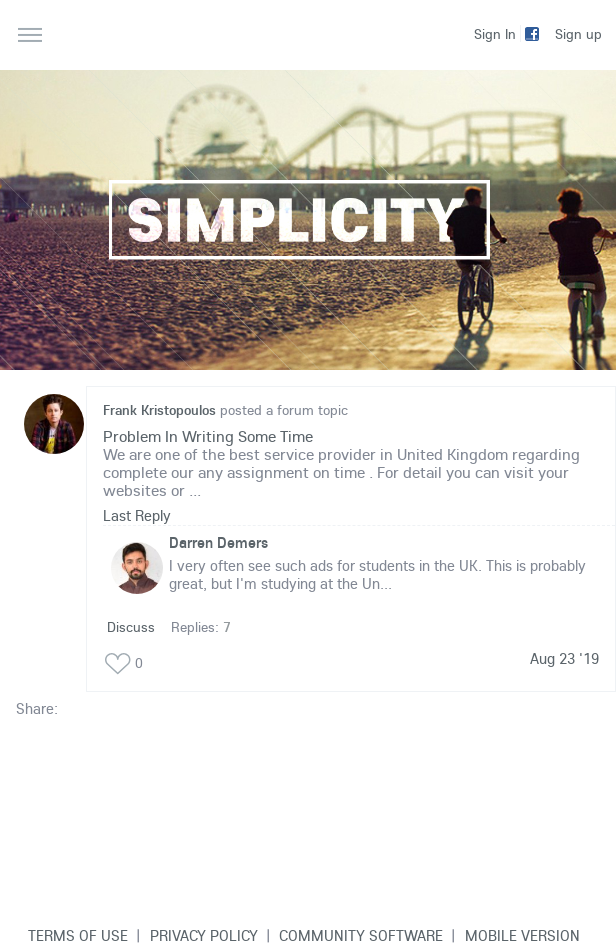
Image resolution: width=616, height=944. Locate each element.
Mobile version (522, 935)
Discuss (131, 627)
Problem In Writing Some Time (208, 436)
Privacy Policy (204, 935)
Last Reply (137, 515)
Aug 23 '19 (564, 659)
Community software (361, 935)
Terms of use (78, 935)
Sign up (578, 34)
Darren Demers (218, 542)
